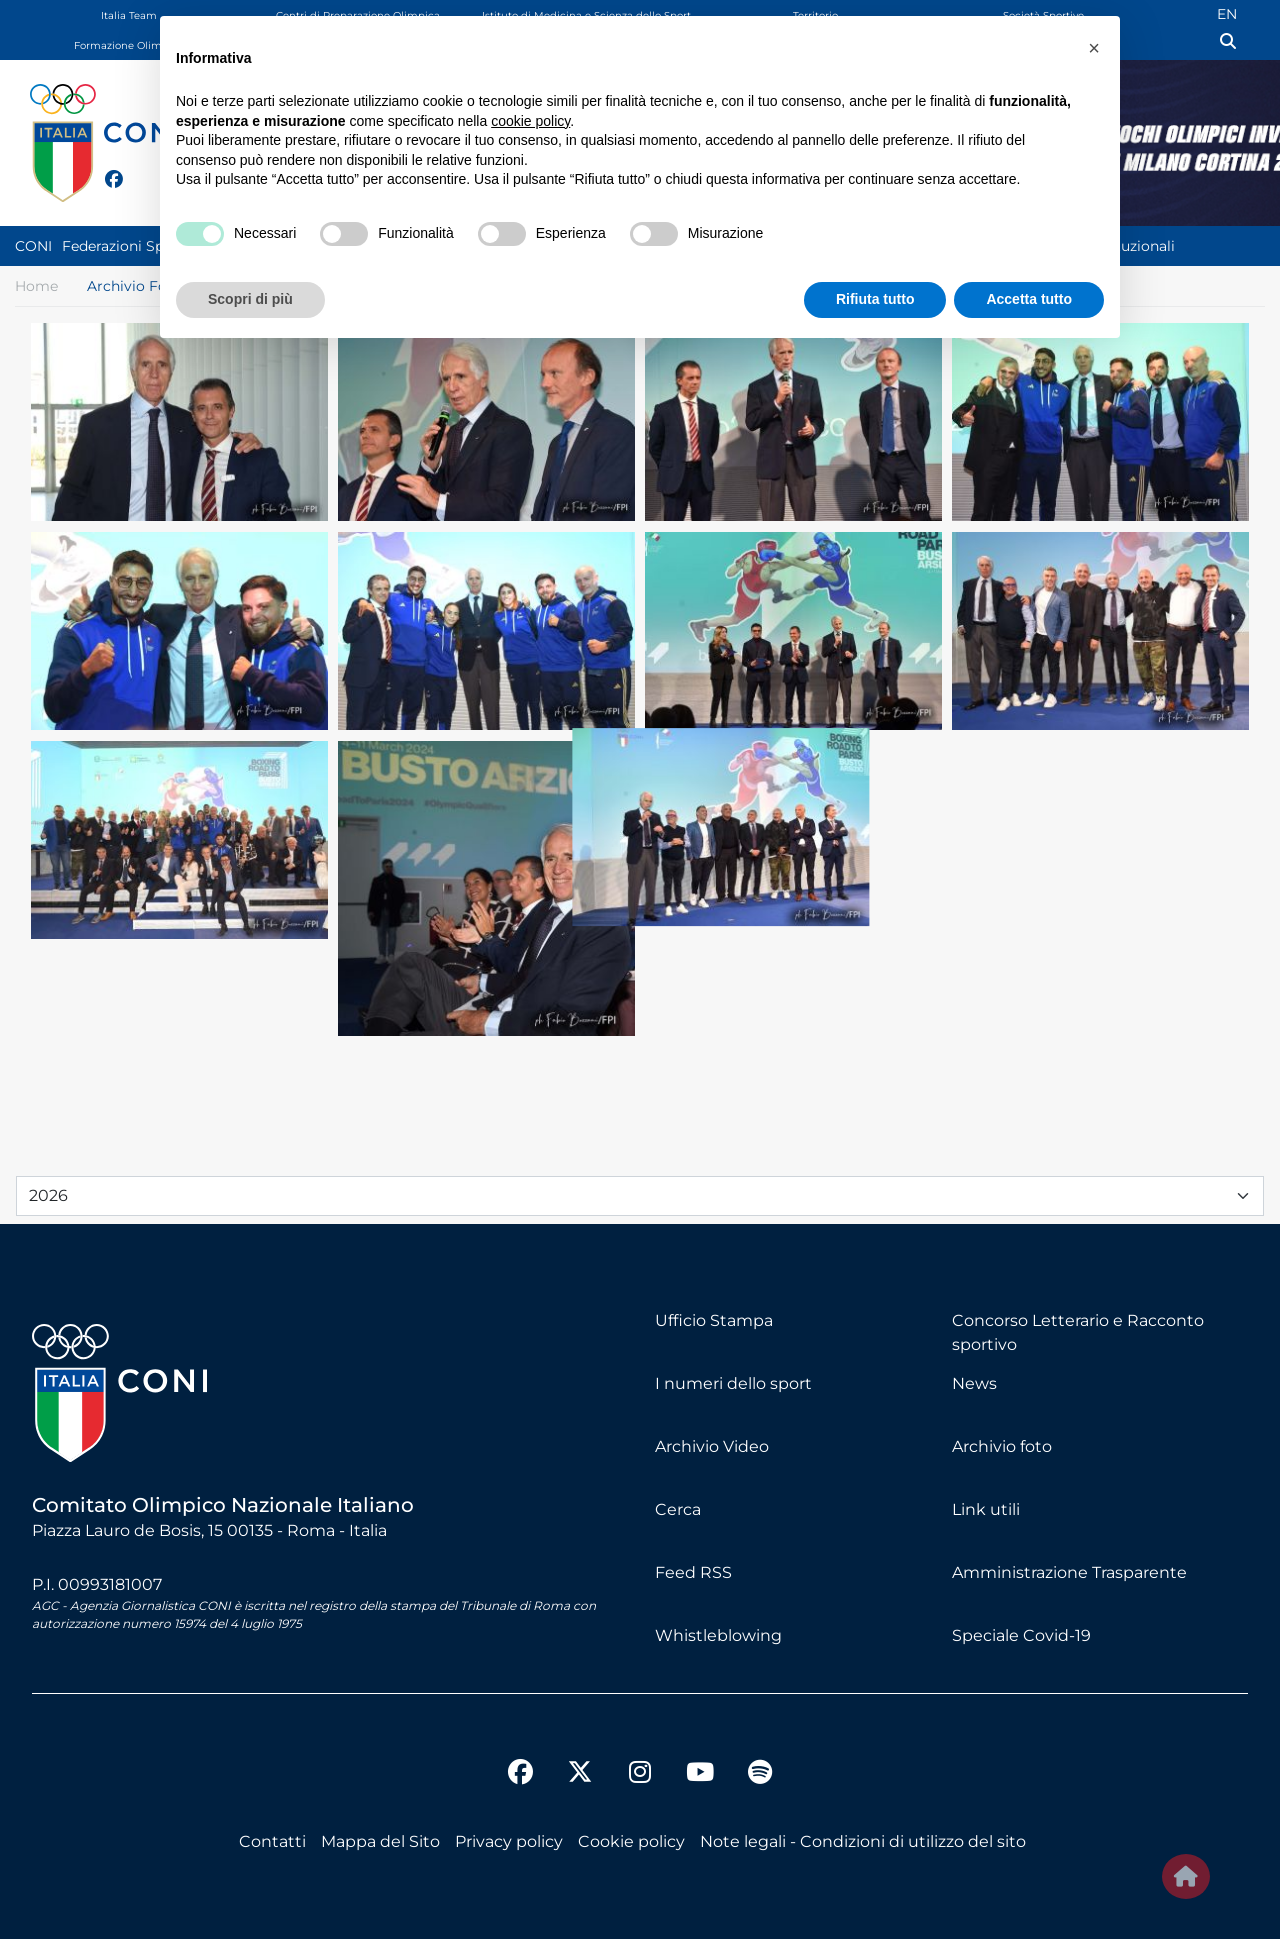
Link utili (986, 1509)
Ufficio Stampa (714, 1320)
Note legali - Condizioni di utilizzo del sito (863, 1841)
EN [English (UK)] (1227, 14)
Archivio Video (712, 1446)
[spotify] (760, 1775)
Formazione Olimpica (129, 45)
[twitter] (134, 177)
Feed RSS (693, 1572)
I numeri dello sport (733, 1383)
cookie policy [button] (530, 121)
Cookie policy (631, 1841)
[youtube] (700, 1775)
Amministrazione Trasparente (1069, 1572)
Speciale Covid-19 (1021, 1635)
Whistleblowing (718, 1635)
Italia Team (129, 15)
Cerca (678, 1509)
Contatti (272, 1841)
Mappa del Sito (380, 1841)
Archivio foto (1002, 1446)
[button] (1094, 48)
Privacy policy (509, 1841)
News (974, 1383)
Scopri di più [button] (250, 299)
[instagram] (640, 1775)
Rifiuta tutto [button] (875, 299)
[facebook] (105, 168)
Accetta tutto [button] (1029, 299)
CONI (33, 246)
